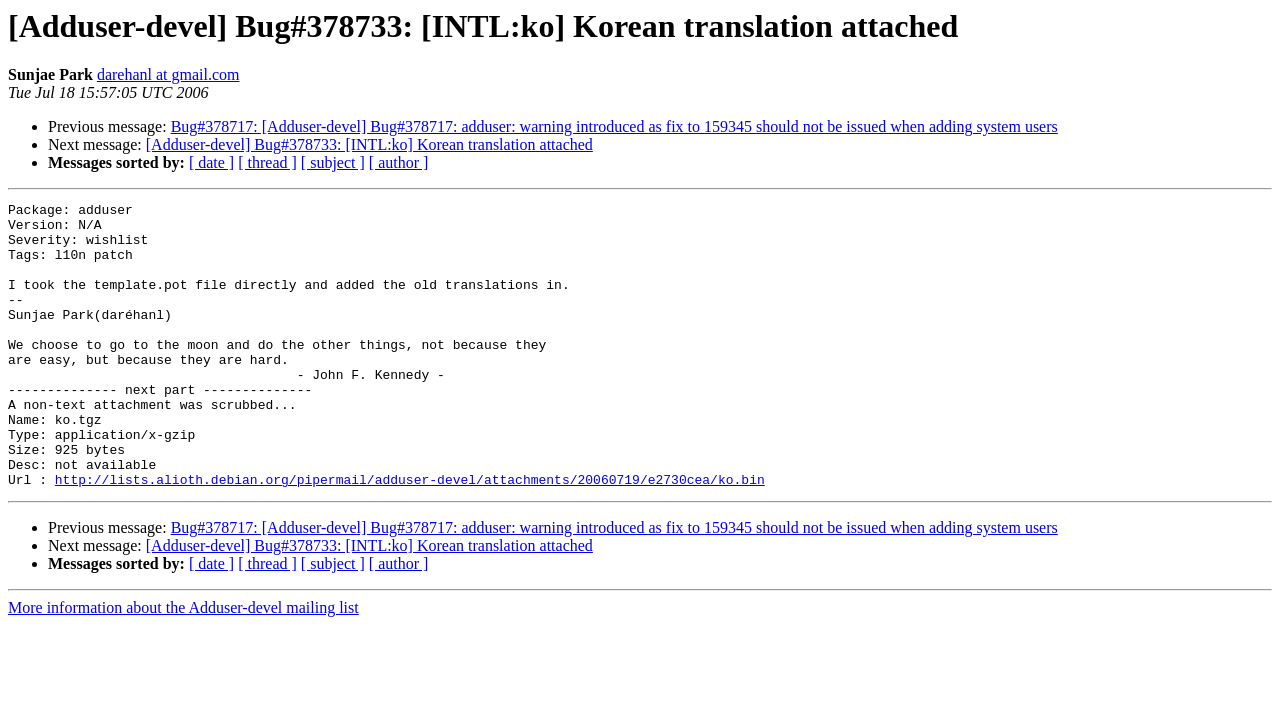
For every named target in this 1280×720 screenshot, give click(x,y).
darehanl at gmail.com (168, 74)
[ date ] (211, 162)
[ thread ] (267, 162)
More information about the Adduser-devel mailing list (183, 664)
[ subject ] (333, 162)
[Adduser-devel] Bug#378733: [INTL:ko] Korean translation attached (369, 144)
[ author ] (399, 162)
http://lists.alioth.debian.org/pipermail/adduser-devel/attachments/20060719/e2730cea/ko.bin (410, 536)
